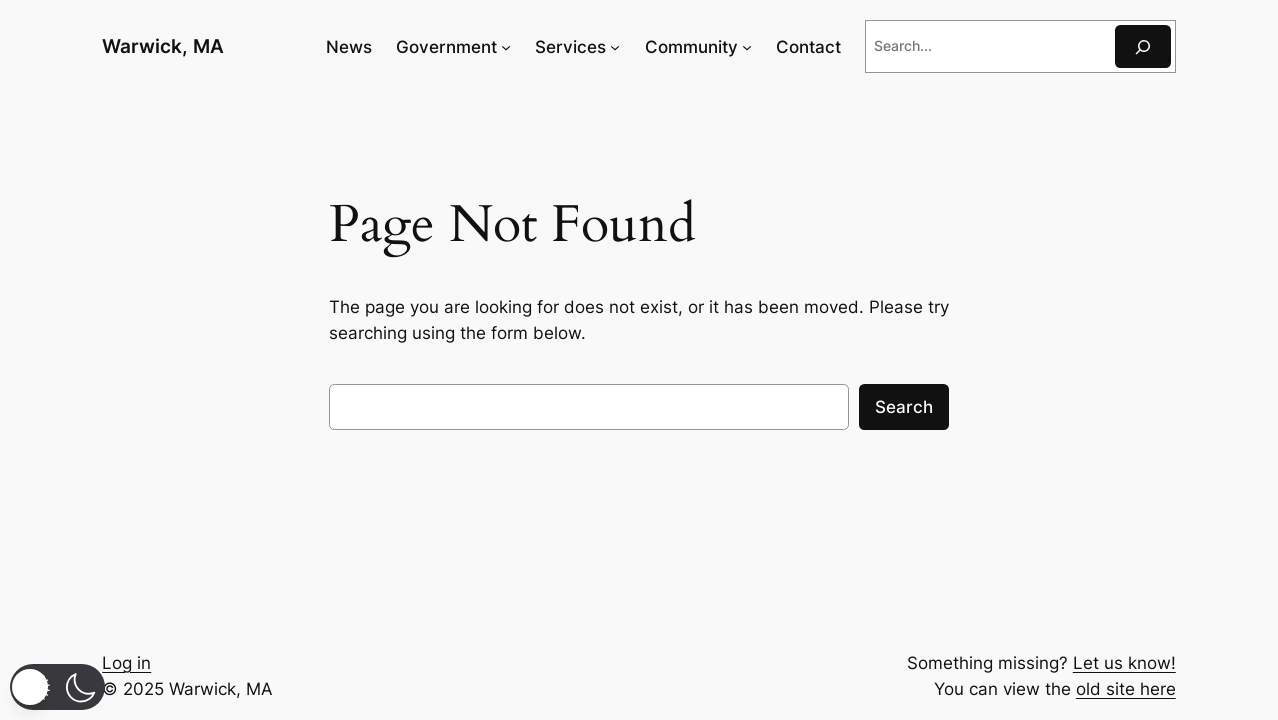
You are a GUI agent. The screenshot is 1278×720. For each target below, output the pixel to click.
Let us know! (1124, 663)
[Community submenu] (747, 47)
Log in (126, 663)
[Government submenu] (506, 47)
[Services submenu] (615, 47)
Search (904, 407)
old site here (1126, 689)
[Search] (1143, 46)
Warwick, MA (163, 46)
